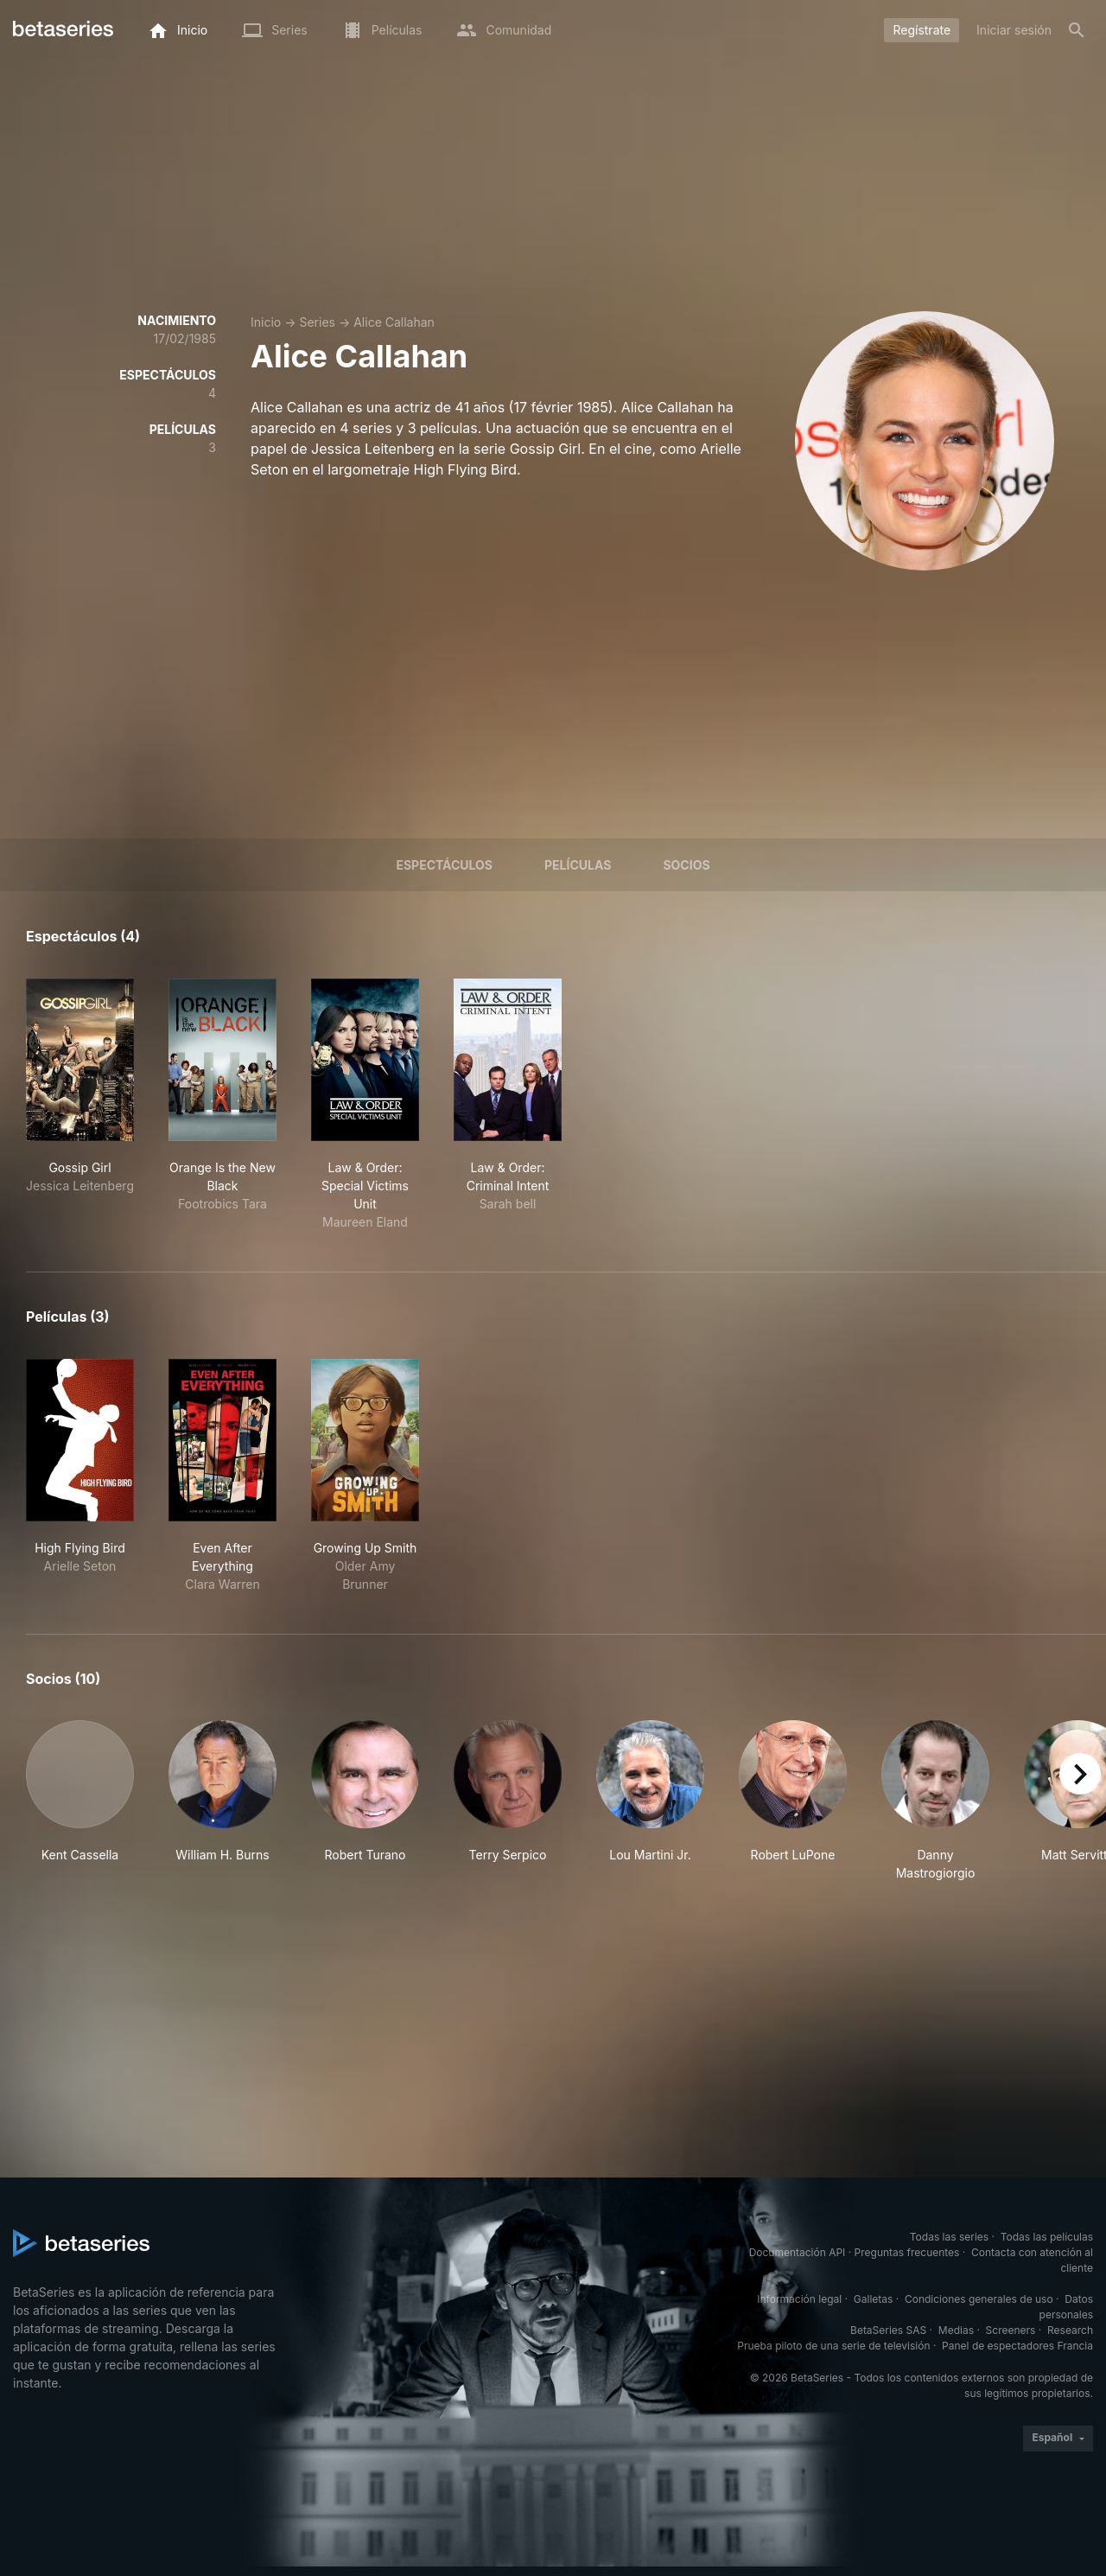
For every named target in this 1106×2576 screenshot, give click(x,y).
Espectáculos (444, 865)
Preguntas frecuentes (907, 2252)
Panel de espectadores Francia (1017, 2345)
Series (317, 322)
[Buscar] (1076, 30)
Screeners (1011, 2330)
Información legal (799, 2298)
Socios (686, 865)
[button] (80, 1801)
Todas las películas (1047, 2236)
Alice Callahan (394, 322)
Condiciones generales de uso (979, 2298)
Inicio (266, 322)
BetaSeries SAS (888, 2330)
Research (1070, 2330)
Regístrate (921, 29)
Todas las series (949, 2236)
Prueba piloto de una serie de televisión (833, 2345)
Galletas (873, 2298)
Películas (577, 865)
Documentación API (797, 2252)
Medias (956, 2330)
